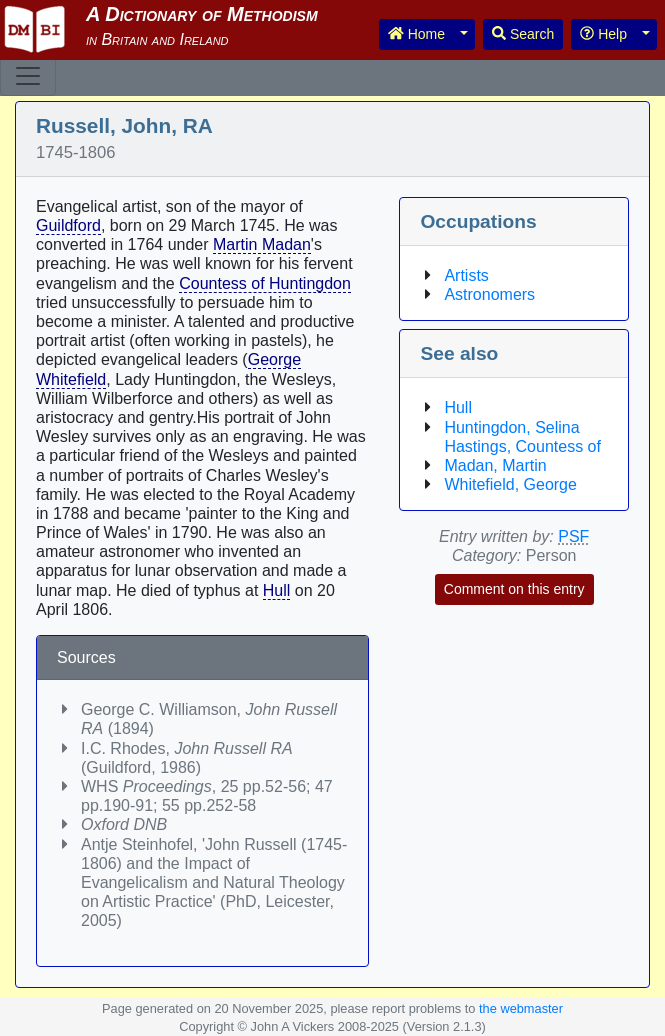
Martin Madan (262, 244)
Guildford (68, 225)
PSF (573, 536)
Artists (466, 275)
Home (416, 34)
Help (603, 34)
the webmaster (521, 1008)
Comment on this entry (514, 589)
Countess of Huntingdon (265, 283)
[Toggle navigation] (28, 76)
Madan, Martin (495, 465)
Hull (277, 590)
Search (523, 34)
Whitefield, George (510, 484)
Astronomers (489, 294)
